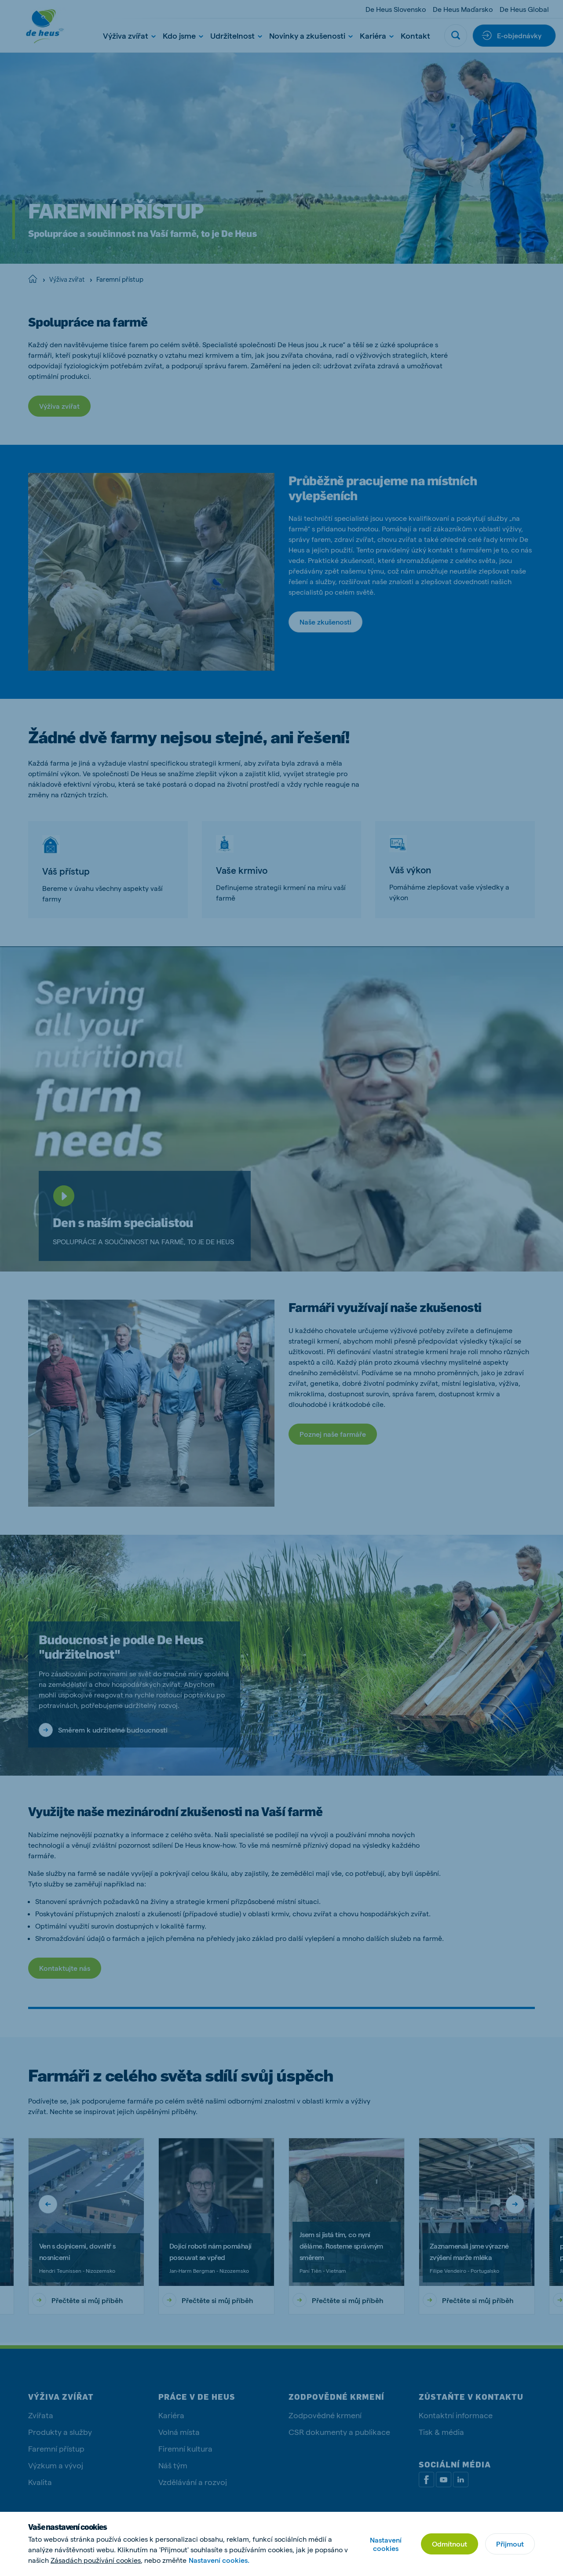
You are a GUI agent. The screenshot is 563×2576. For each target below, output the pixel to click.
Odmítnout (449, 2544)
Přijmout (510, 2544)
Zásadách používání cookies (96, 2560)
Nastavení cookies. (219, 2560)
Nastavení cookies (386, 2544)
